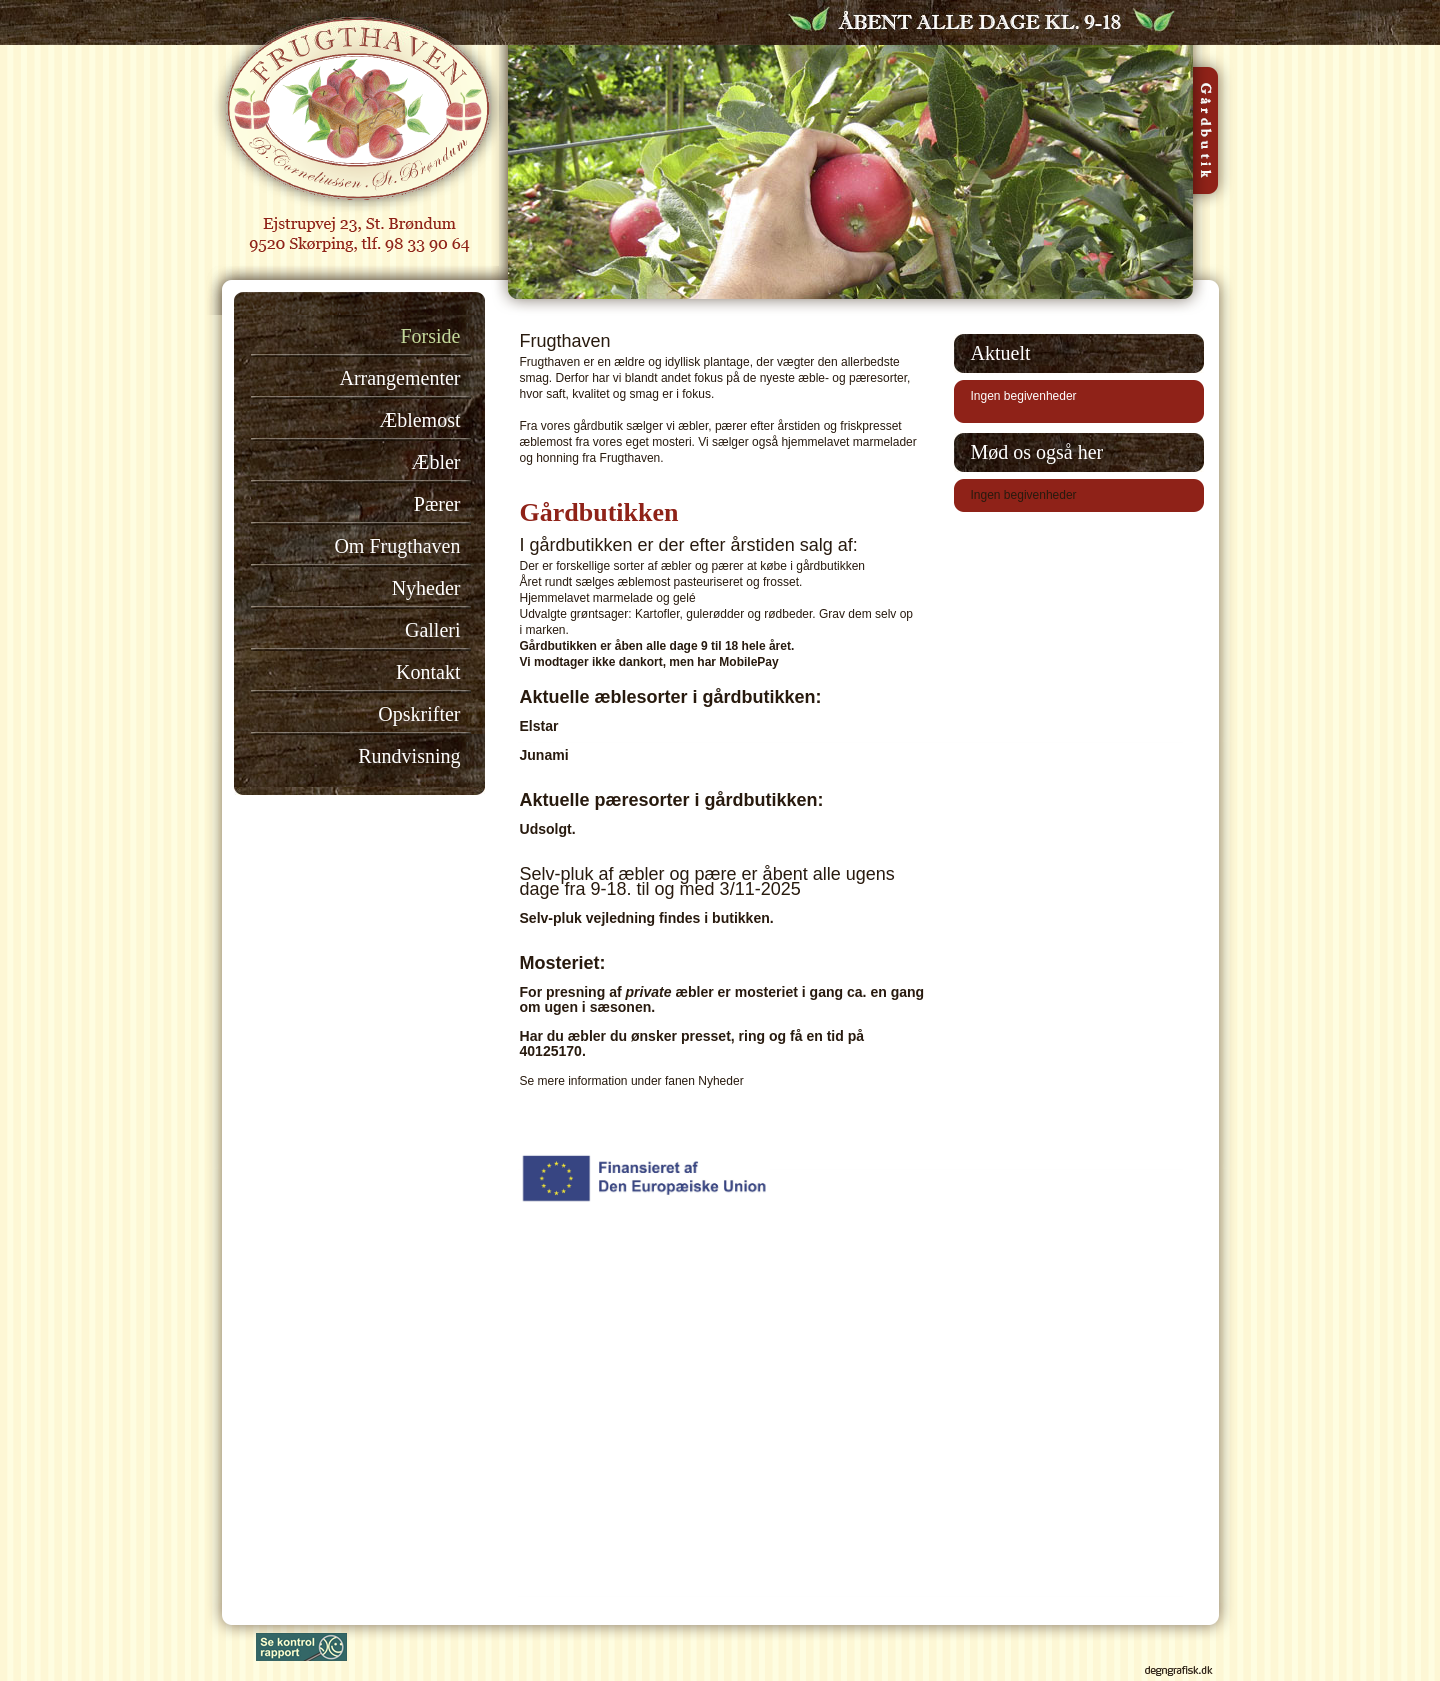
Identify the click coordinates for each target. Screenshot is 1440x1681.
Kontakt (428, 672)
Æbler (436, 462)
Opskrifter (419, 714)
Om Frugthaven (397, 546)
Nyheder (426, 588)
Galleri (433, 630)
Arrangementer (399, 378)
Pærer (437, 504)
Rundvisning (409, 756)
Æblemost (419, 420)
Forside (431, 336)
